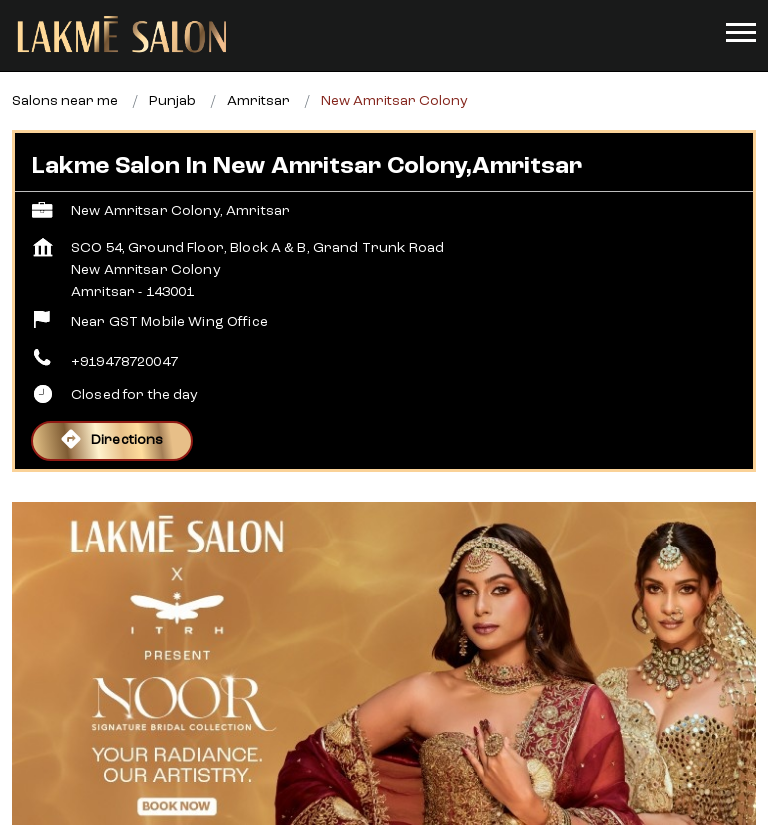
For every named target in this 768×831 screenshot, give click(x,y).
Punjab (172, 101)
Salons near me (65, 101)
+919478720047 (124, 362)
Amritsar (258, 101)
